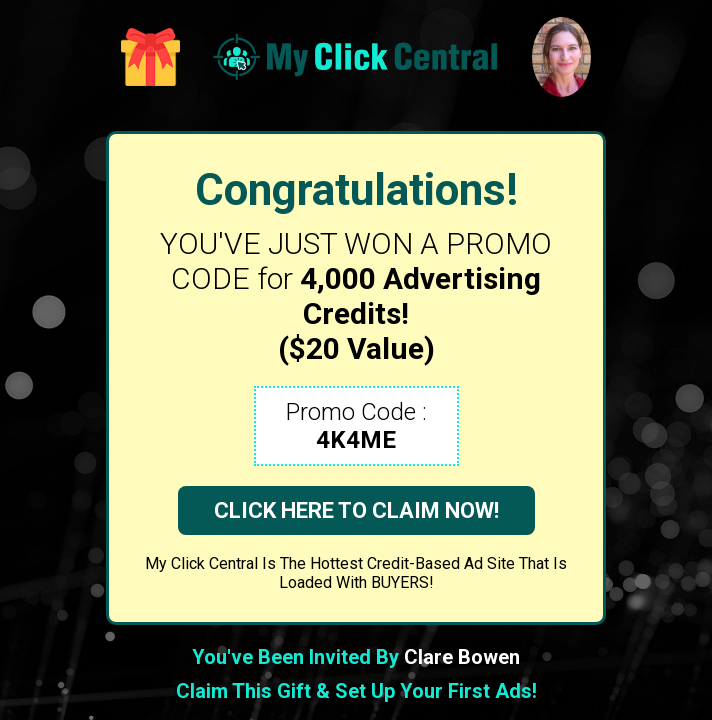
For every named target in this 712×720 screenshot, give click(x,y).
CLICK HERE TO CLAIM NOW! (356, 510)
